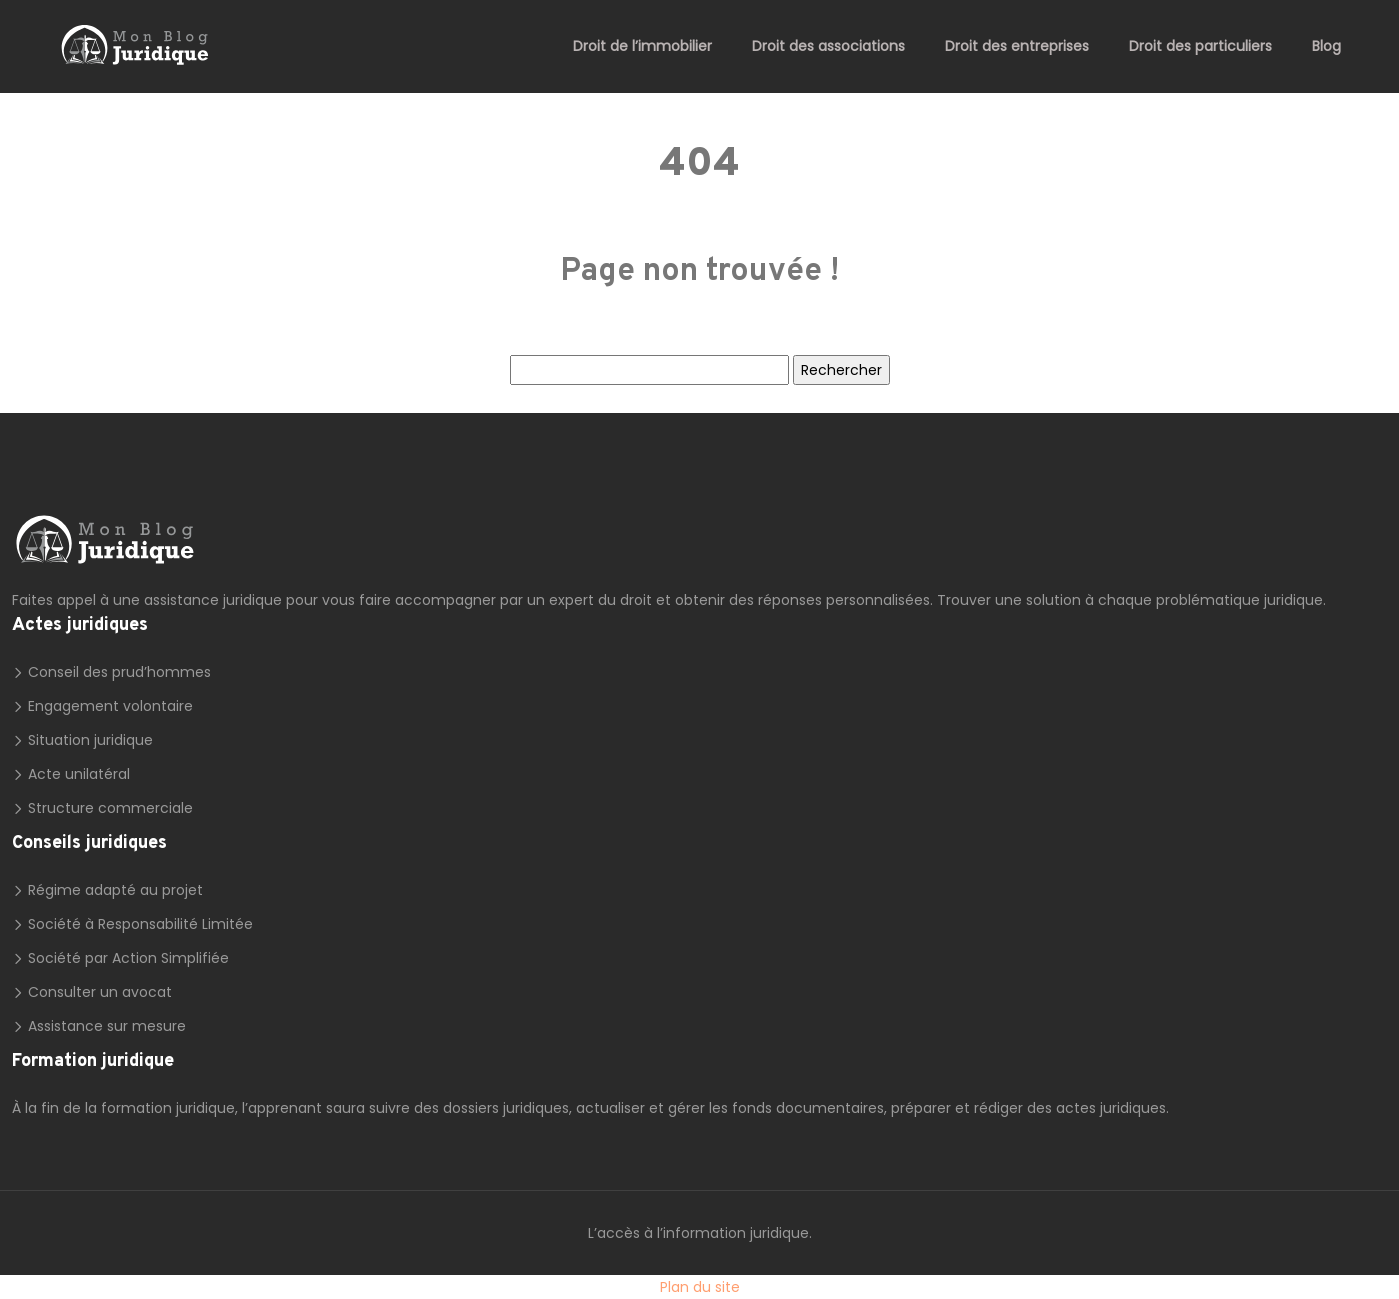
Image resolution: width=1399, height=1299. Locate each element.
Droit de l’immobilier (642, 46)
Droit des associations (828, 46)
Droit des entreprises (1017, 46)
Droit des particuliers (1200, 46)
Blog (1326, 46)
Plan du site (700, 1287)
